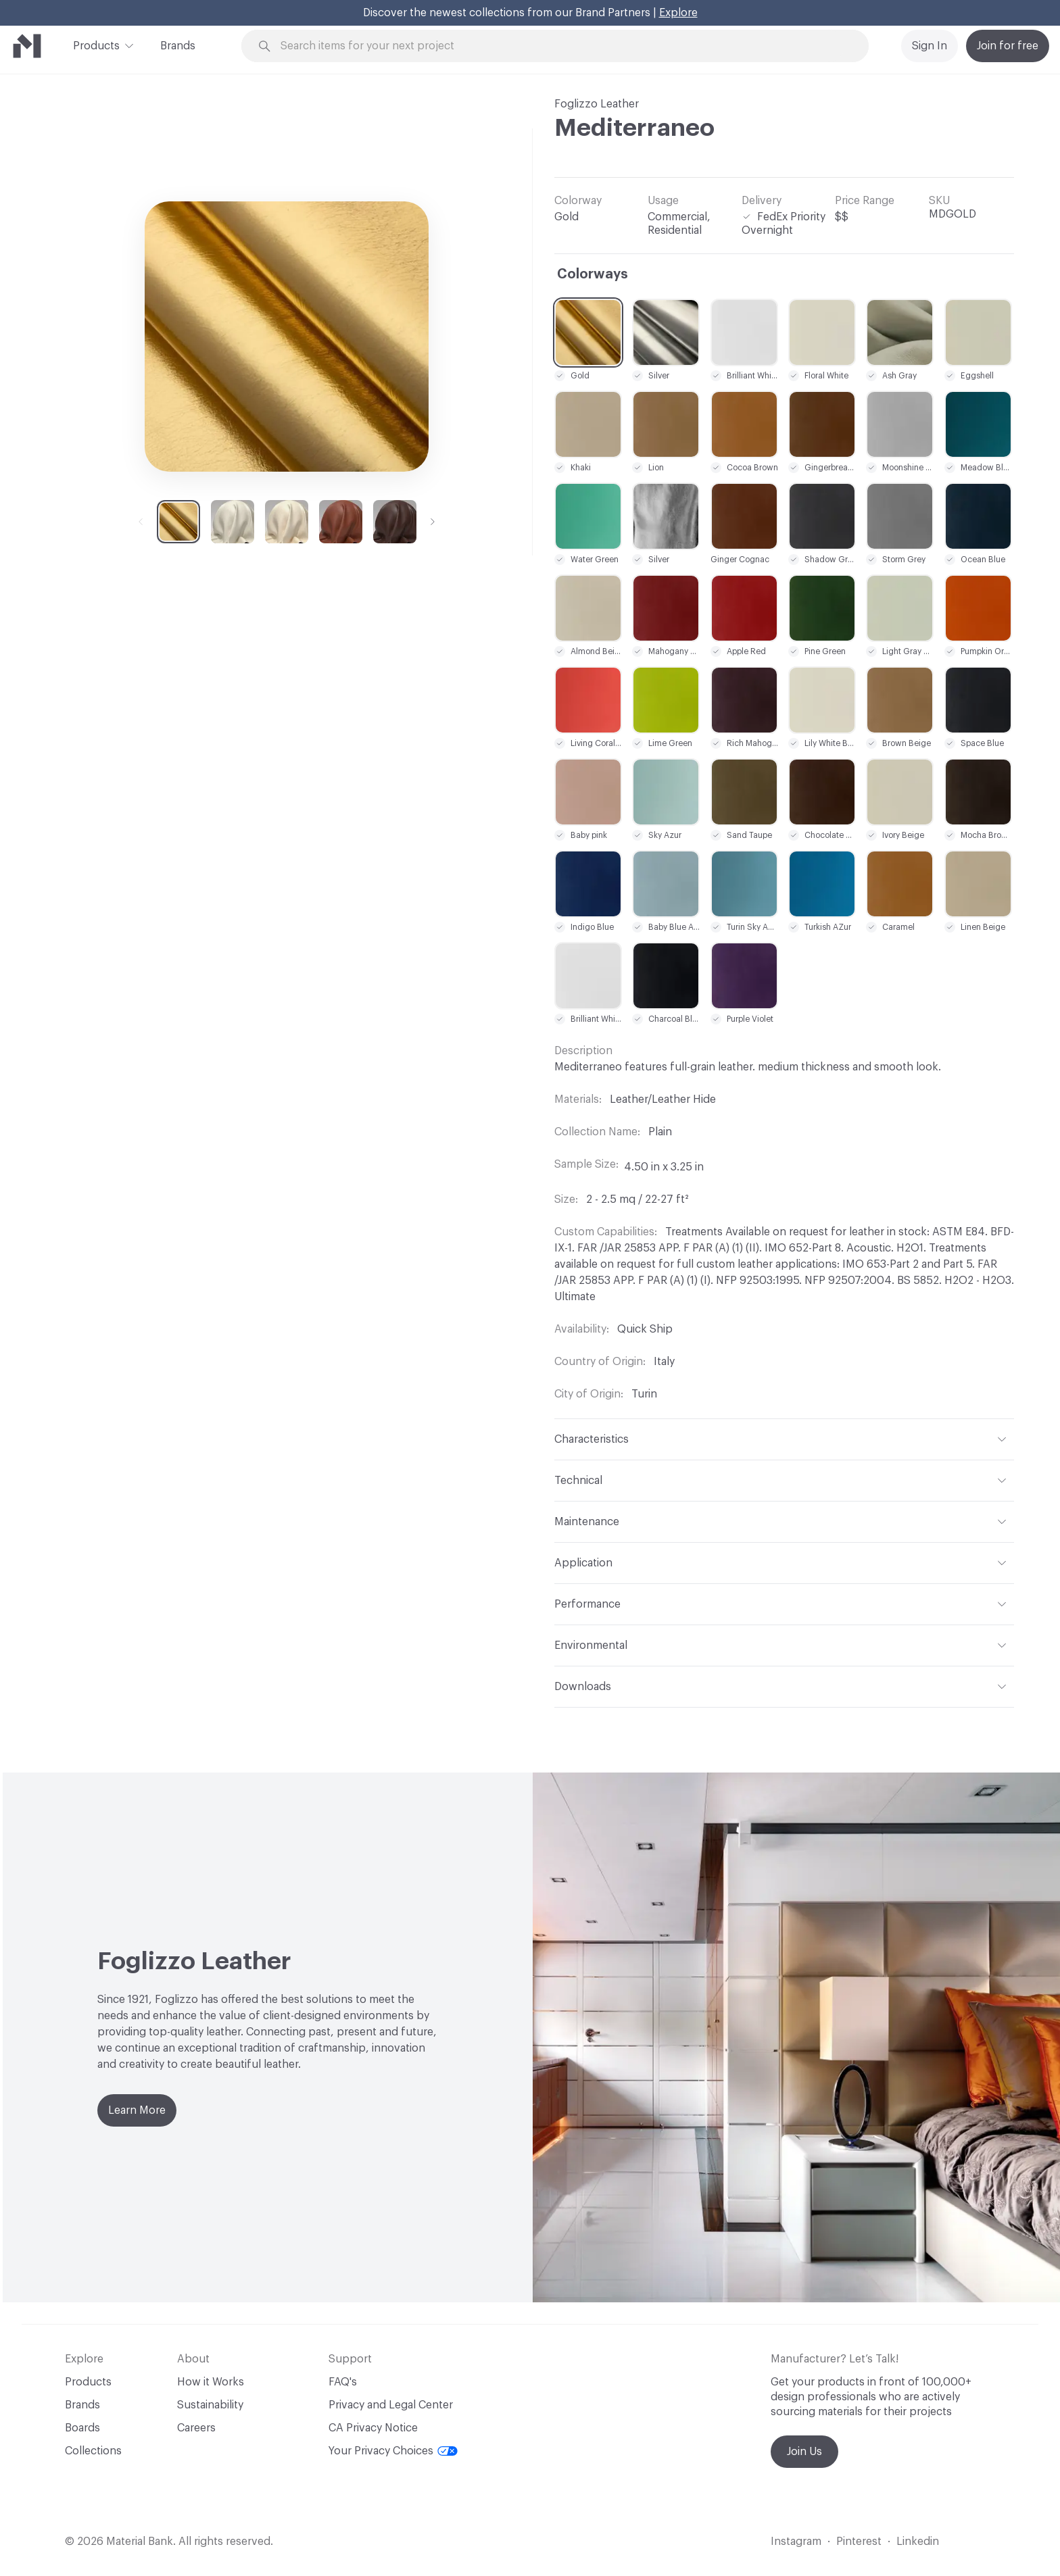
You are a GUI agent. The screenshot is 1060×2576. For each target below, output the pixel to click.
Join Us (804, 2451)
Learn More (137, 2110)
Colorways (592, 274)
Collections (93, 2451)
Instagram (796, 2541)
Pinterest (859, 2541)
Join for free (1007, 46)
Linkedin (917, 2541)
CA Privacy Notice (373, 2428)
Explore (678, 12)
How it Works (210, 2382)
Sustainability (210, 2405)
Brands (177, 46)
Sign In (929, 46)
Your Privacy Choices (393, 2451)
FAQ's (343, 2382)
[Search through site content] (562, 46)
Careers (196, 2428)
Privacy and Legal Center (391, 2405)
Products (96, 44)
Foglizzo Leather (596, 104)
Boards (82, 2428)
